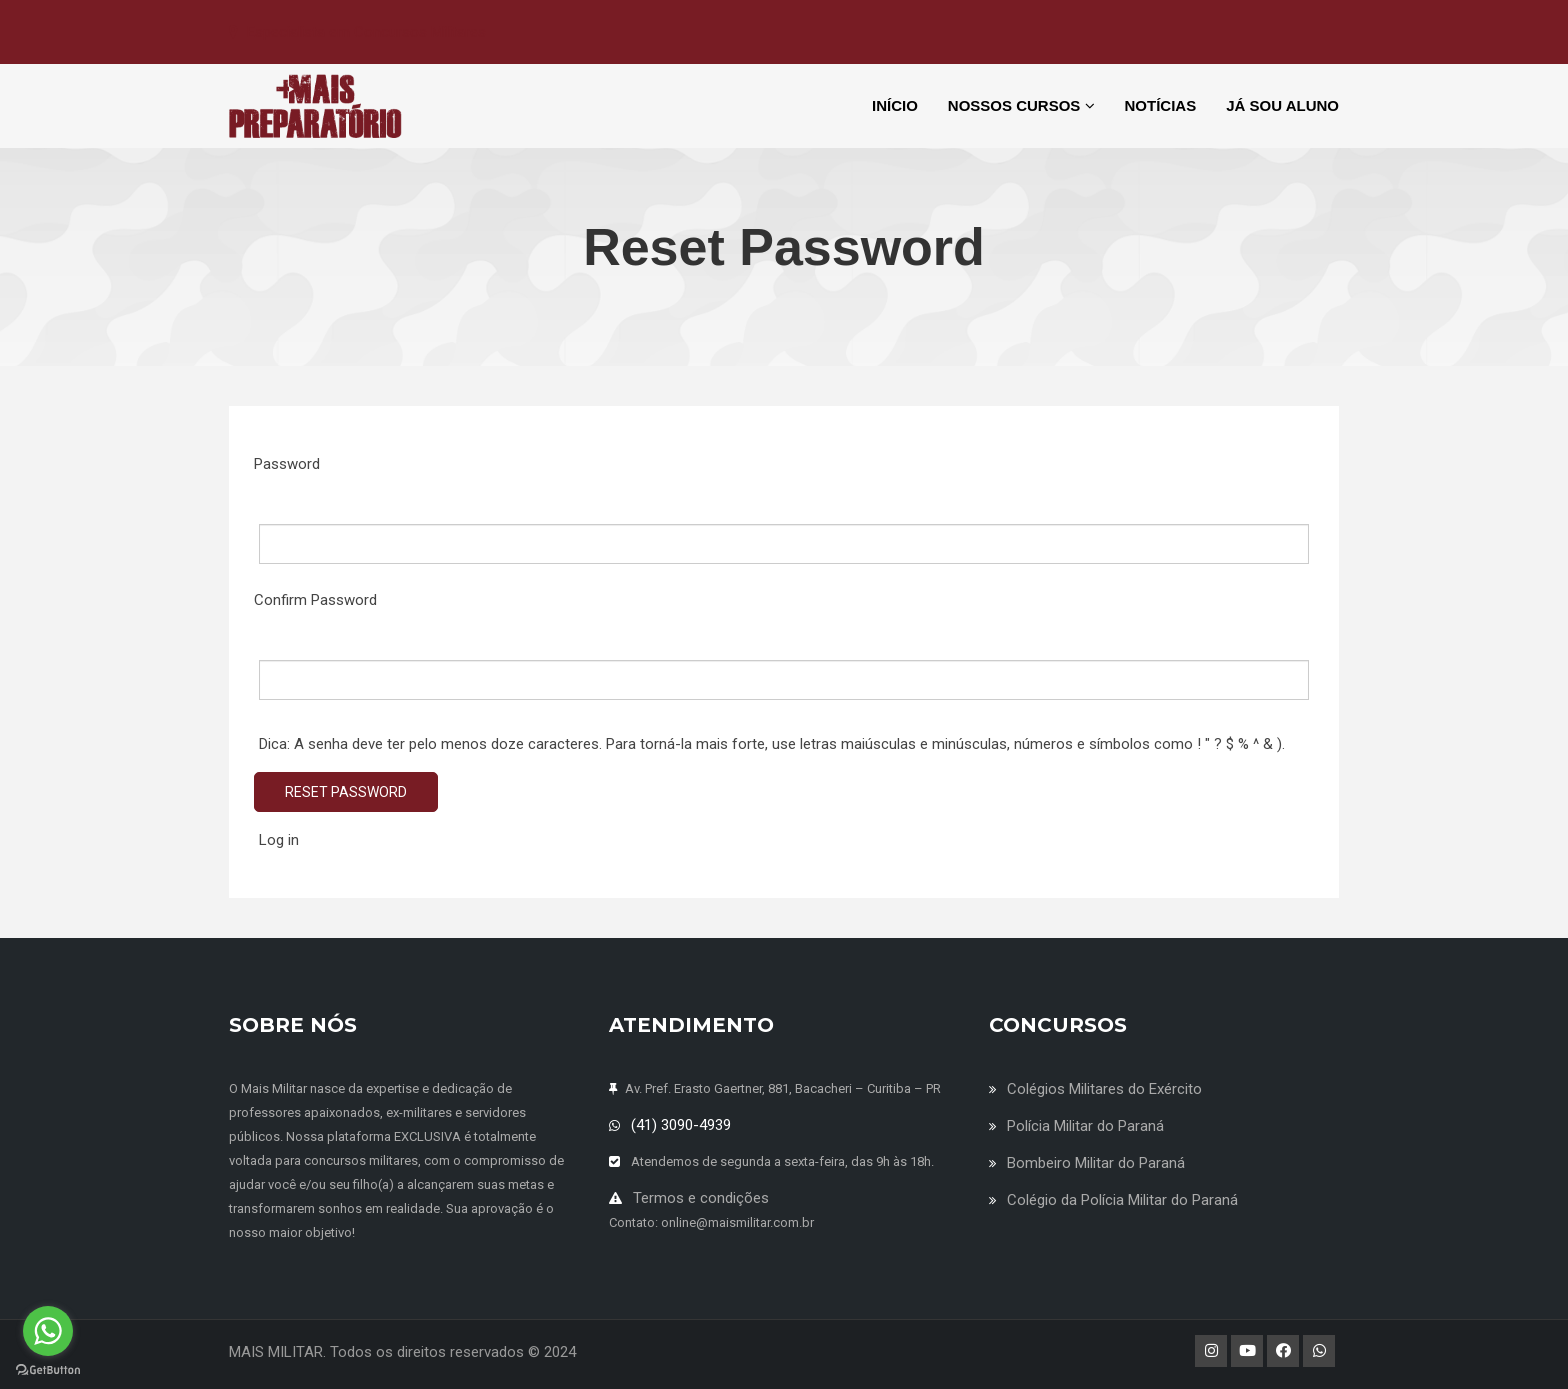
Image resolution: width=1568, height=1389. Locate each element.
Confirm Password (315, 600)
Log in (279, 840)
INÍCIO (895, 105)
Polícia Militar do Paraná (1085, 1126)
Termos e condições (701, 1198)
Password (287, 464)
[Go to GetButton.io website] (48, 1369)
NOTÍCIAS (1161, 105)
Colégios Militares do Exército (1104, 1089)
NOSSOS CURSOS (1021, 105)
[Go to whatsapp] (48, 1331)
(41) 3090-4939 (681, 1125)
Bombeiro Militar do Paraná (1096, 1163)
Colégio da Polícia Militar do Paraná (1122, 1200)
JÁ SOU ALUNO (1282, 105)
